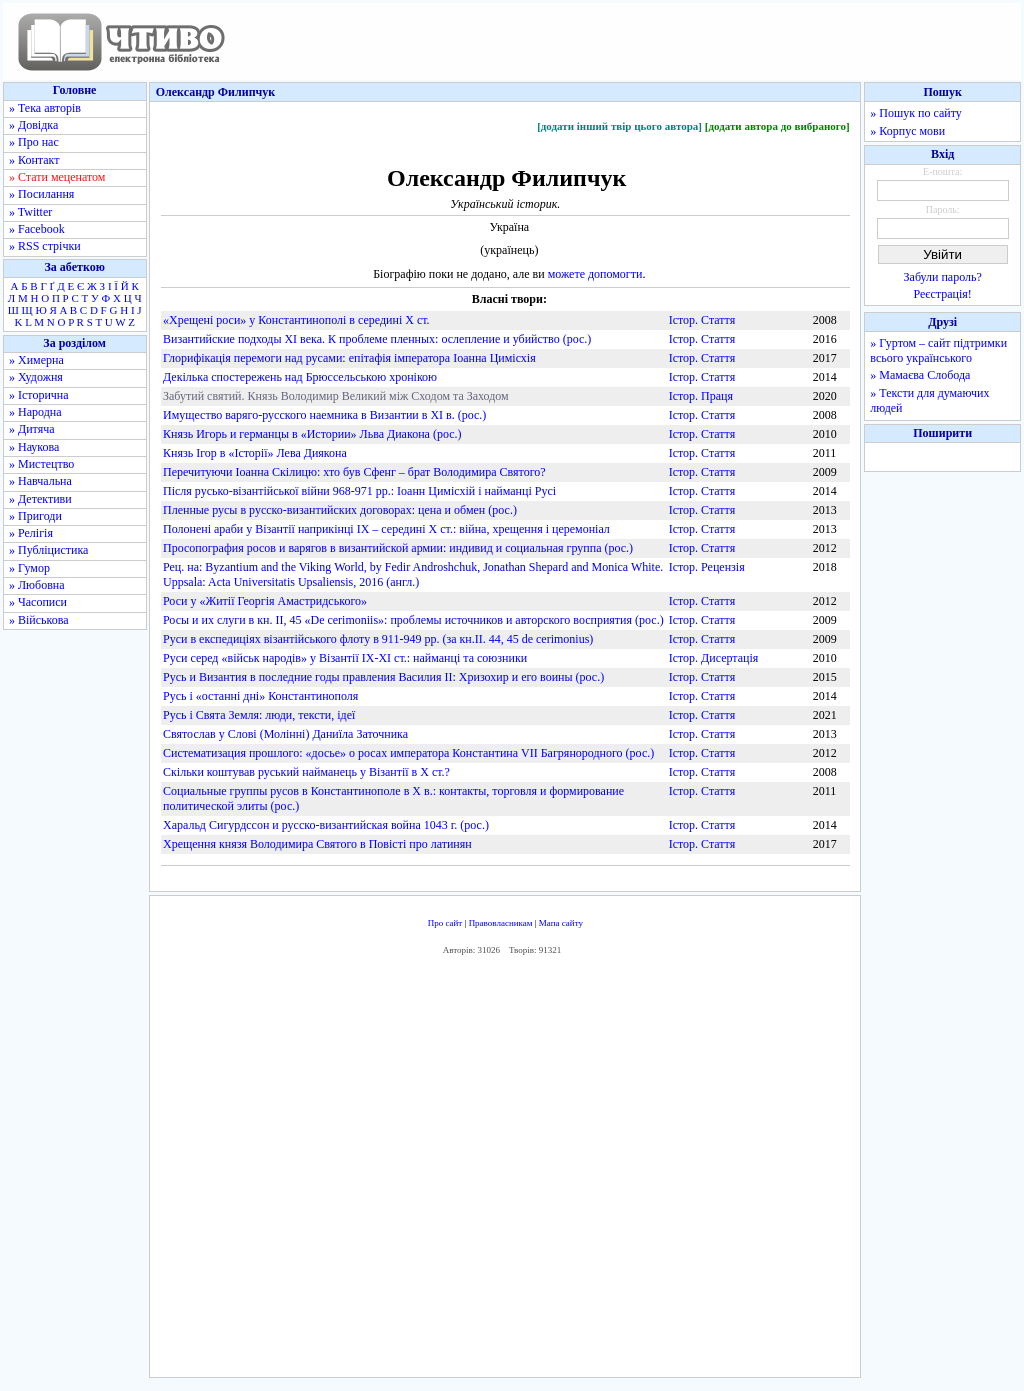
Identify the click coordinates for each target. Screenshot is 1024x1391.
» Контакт (34, 160)
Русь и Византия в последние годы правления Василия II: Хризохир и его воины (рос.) (383, 677)
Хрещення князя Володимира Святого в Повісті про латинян (317, 844)
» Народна (35, 412)
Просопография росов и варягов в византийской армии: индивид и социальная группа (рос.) (398, 548)
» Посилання (41, 194)
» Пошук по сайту (915, 113)
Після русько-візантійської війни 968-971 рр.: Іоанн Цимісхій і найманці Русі (359, 491)
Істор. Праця (701, 396)
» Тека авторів (45, 108)
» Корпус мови (907, 131)
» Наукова (34, 447)
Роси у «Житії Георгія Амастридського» (265, 601)
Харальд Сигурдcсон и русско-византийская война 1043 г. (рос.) (326, 825)
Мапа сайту (561, 923)
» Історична (39, 395)
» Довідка (33, 125)
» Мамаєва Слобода (920, 375)
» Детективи (40, 499)
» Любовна (37, 585)
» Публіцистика (48, 550)
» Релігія (31, 533)
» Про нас (34, 142)
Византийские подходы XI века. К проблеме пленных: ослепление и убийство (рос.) (377, 339)
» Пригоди (35, 516)
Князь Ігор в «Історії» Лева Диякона (255, 453)
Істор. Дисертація (714, 658)
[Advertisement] (505, 1171)
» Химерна (36, 360)
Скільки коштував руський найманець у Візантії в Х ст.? (306, 772)
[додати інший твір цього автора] (619, 126)
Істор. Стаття (702, 320)
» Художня (36, 377)
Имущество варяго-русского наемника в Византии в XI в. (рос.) (324, 415)
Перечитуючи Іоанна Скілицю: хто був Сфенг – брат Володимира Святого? (354, 472)
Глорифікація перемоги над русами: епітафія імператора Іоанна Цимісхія (349, 358)
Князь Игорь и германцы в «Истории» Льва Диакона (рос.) (312, 434)
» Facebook (37, 229)
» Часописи (38, 602)
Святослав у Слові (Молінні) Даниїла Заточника (285, 734)
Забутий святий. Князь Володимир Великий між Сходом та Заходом (336, 396)
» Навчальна (40, 481)
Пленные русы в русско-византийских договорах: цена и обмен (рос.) (340, 510)
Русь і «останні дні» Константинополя (260, 696)
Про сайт (445, 923)
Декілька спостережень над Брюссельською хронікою (300, 377)
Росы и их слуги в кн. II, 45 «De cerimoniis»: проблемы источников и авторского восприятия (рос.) (413, 620)
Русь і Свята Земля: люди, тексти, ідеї (259, 715)
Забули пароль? (943, 277)
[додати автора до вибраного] (777, 126)
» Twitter (30, 212)
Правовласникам (501, 923)
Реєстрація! (943, 294)
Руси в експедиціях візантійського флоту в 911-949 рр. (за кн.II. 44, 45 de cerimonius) (378, 639)
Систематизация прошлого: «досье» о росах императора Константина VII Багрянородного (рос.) (408, 753)
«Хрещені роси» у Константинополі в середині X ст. (296, 320)
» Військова (39, 620)
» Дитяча (32, 429)
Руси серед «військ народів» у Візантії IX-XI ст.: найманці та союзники (345, 658)
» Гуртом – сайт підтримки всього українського (938, 350)
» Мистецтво (41, 464)
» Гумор (29, 568)
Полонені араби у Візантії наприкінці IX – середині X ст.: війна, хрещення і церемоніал (386, 529)
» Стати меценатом (57, 177)
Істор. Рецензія (707, 567)
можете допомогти (595, 274)
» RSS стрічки (45, 246)
